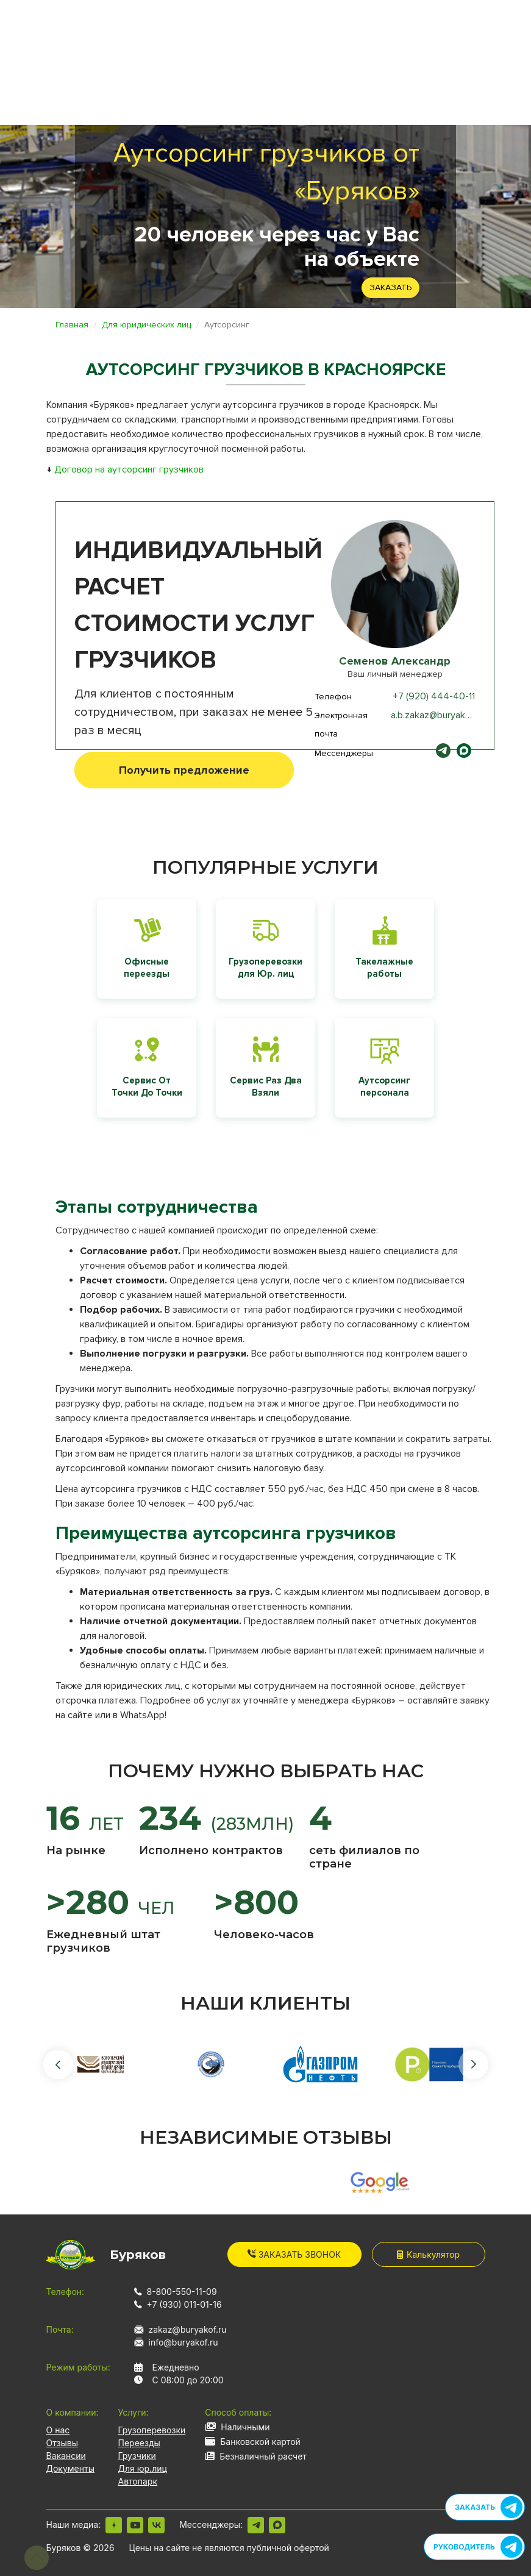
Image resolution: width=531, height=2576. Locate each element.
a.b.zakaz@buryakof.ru (437, 715)
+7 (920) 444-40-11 (434, 696)
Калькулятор (428, 2254)
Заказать (390, 287)
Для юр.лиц (142, 2468)
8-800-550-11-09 (182, 2291)
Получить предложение (184, 770)
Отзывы (62, 2443)
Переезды (139, 2443)
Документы (70, 2468)
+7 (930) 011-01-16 (184, 2304)
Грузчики (137, 2455)
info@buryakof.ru (183, 2342)
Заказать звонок (294, 2254)
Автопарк (138, 2481)
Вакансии (66, 2455)
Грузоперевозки (152, 2430)
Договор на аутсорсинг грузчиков (129, 469)
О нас (58, 2430)
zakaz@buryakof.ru (188, 2329)
